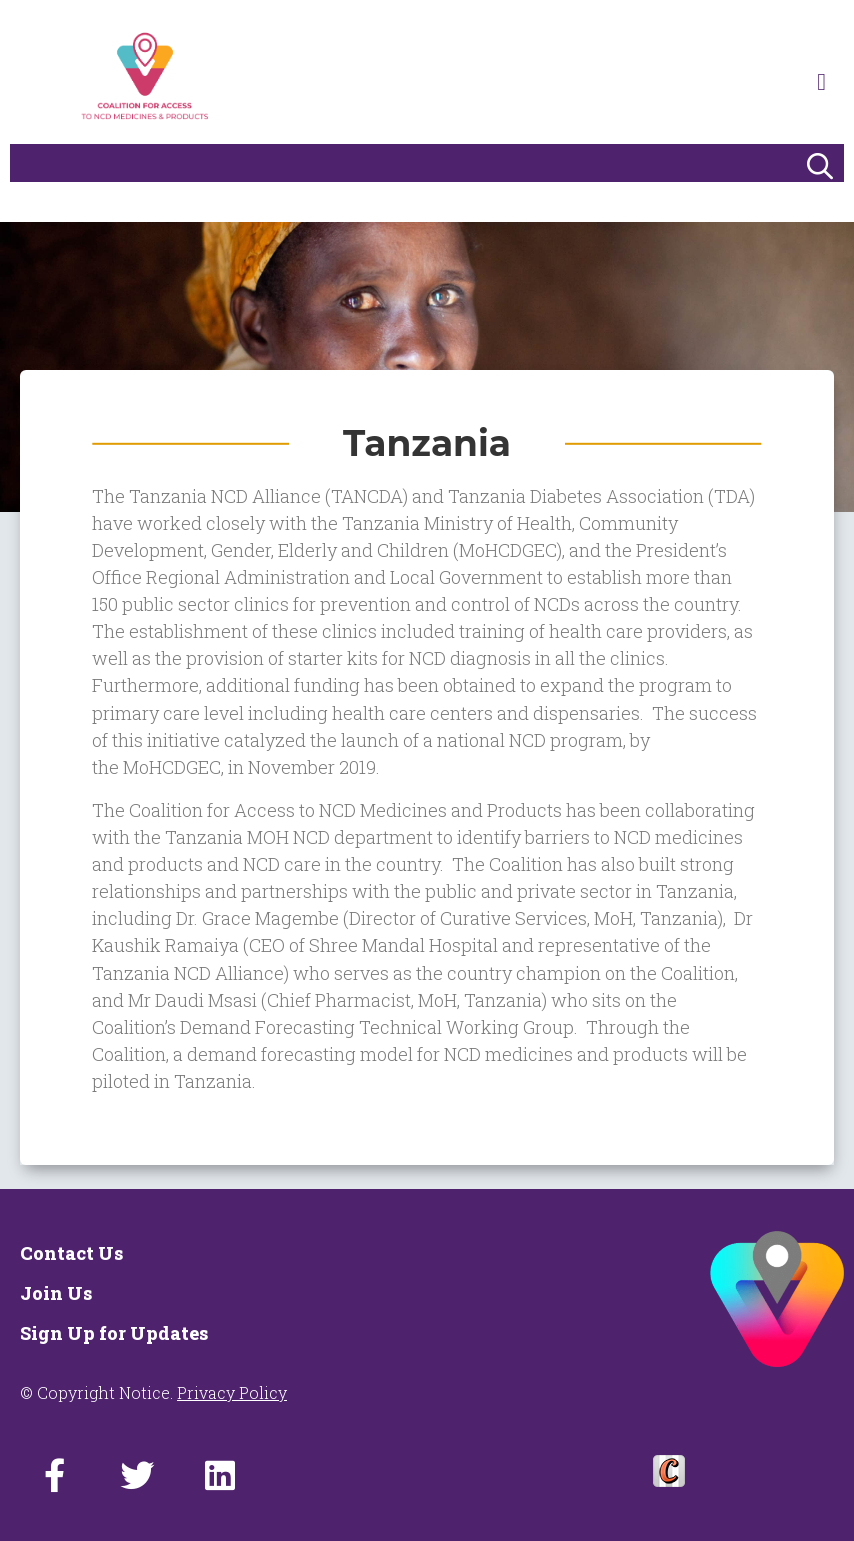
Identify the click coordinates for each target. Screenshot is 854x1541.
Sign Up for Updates (114, 1333)
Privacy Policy (232, 1392)
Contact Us (71, 1253)
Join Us (56, 1293)
